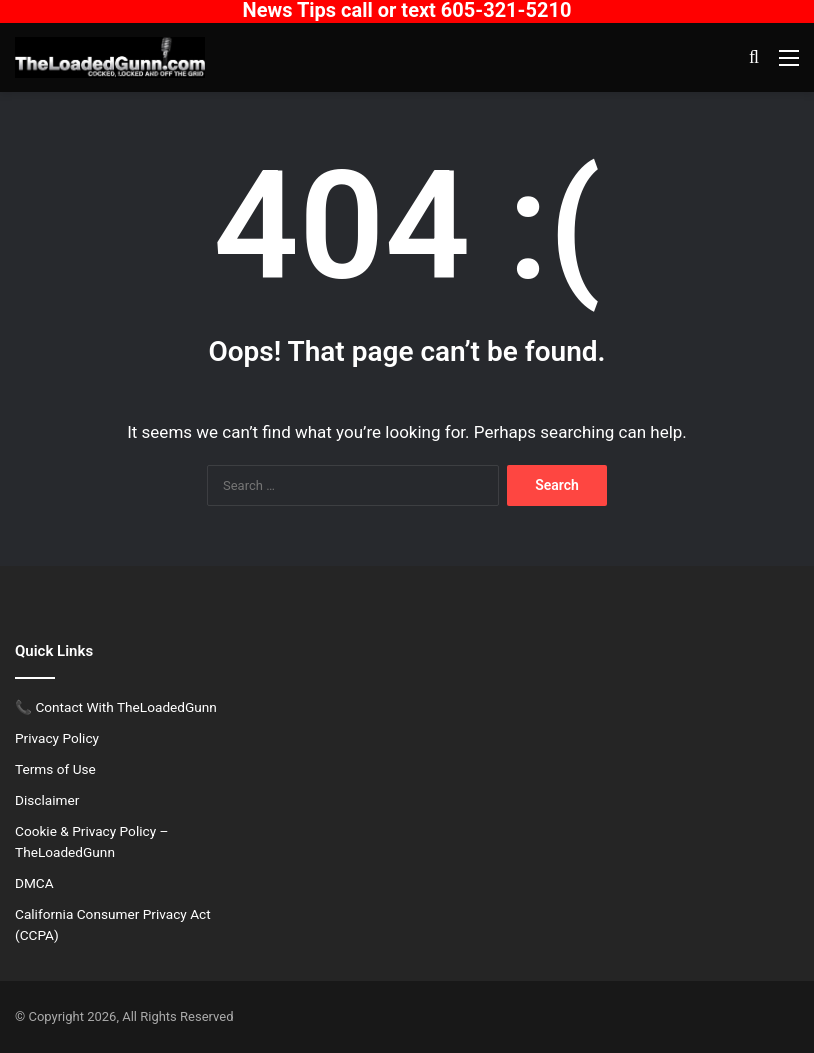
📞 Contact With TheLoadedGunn (116, 707)
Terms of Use (55, 769)
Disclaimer (47, 800)
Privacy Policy (57, 738)
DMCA (34, 883)
